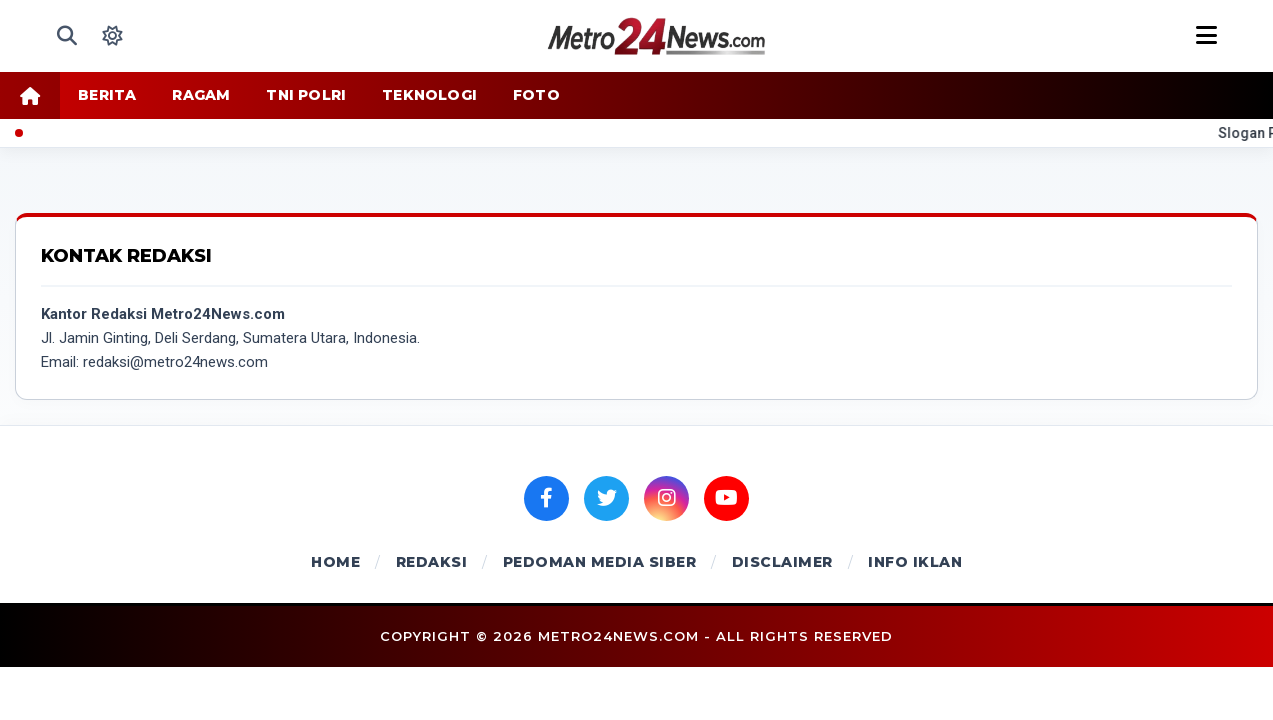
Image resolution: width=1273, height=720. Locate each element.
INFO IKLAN (915, 562)
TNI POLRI (306, 95)
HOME (335, 562)
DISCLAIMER (782, 562)
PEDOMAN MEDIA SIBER (600, 562)
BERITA (107, 95)
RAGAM (201, 95)
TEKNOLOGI (429, 95)
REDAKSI (432, 562)
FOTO (536, 95)
